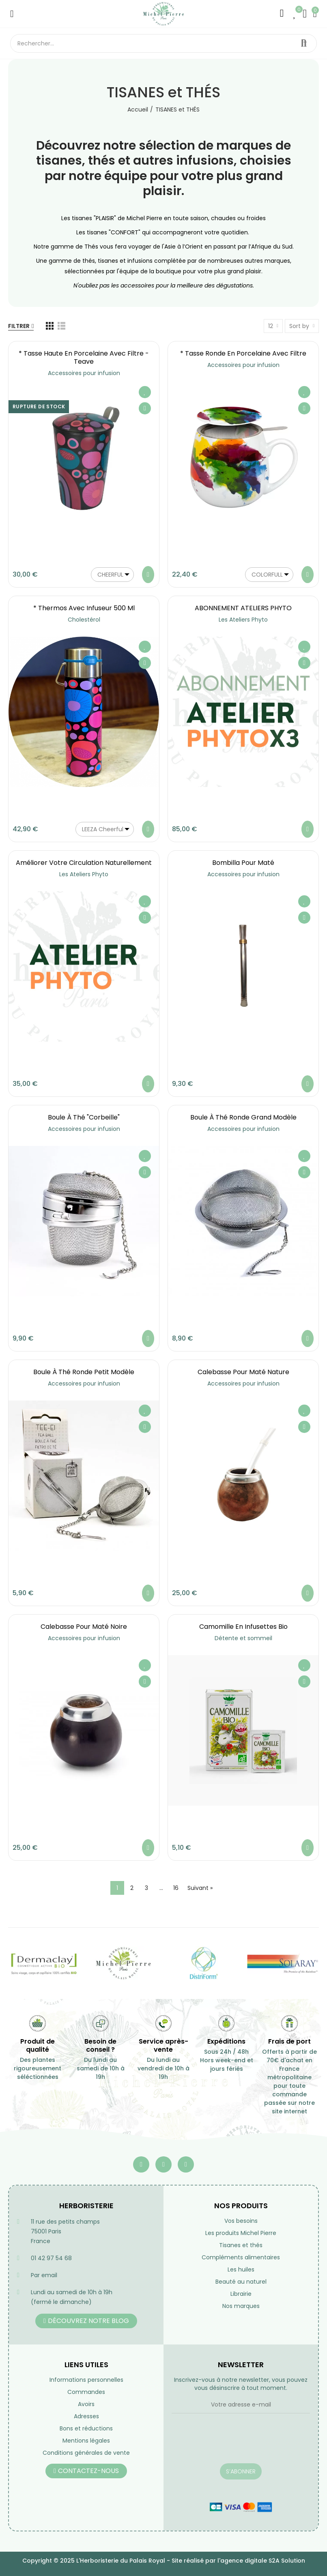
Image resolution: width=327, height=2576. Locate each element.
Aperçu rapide (145, 408)
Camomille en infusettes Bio (243, 1626)
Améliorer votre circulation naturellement (84, 862)
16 (176, 1888)
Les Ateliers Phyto (243, 620)
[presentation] (233, 2443)
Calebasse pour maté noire (84, 1626)
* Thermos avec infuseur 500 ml (84, 608)
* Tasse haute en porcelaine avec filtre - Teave (84, 357)
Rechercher (304, 43)
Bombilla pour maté (243, 862)
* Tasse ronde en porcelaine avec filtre (243, 353)
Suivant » (200, 1888)
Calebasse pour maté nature (243, 1372)
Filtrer (19, 326)
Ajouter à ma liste (145, 392)
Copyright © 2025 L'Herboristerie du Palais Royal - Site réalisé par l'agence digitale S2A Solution (163, 2561)
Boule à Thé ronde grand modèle (243, 1117)
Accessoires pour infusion (84, 373)
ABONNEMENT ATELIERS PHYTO (243, 608)
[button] (86, 2321)
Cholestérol (84, 620)
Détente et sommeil (243, 1638)
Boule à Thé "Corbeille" (84, 1117)
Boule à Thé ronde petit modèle (83, 1372)
